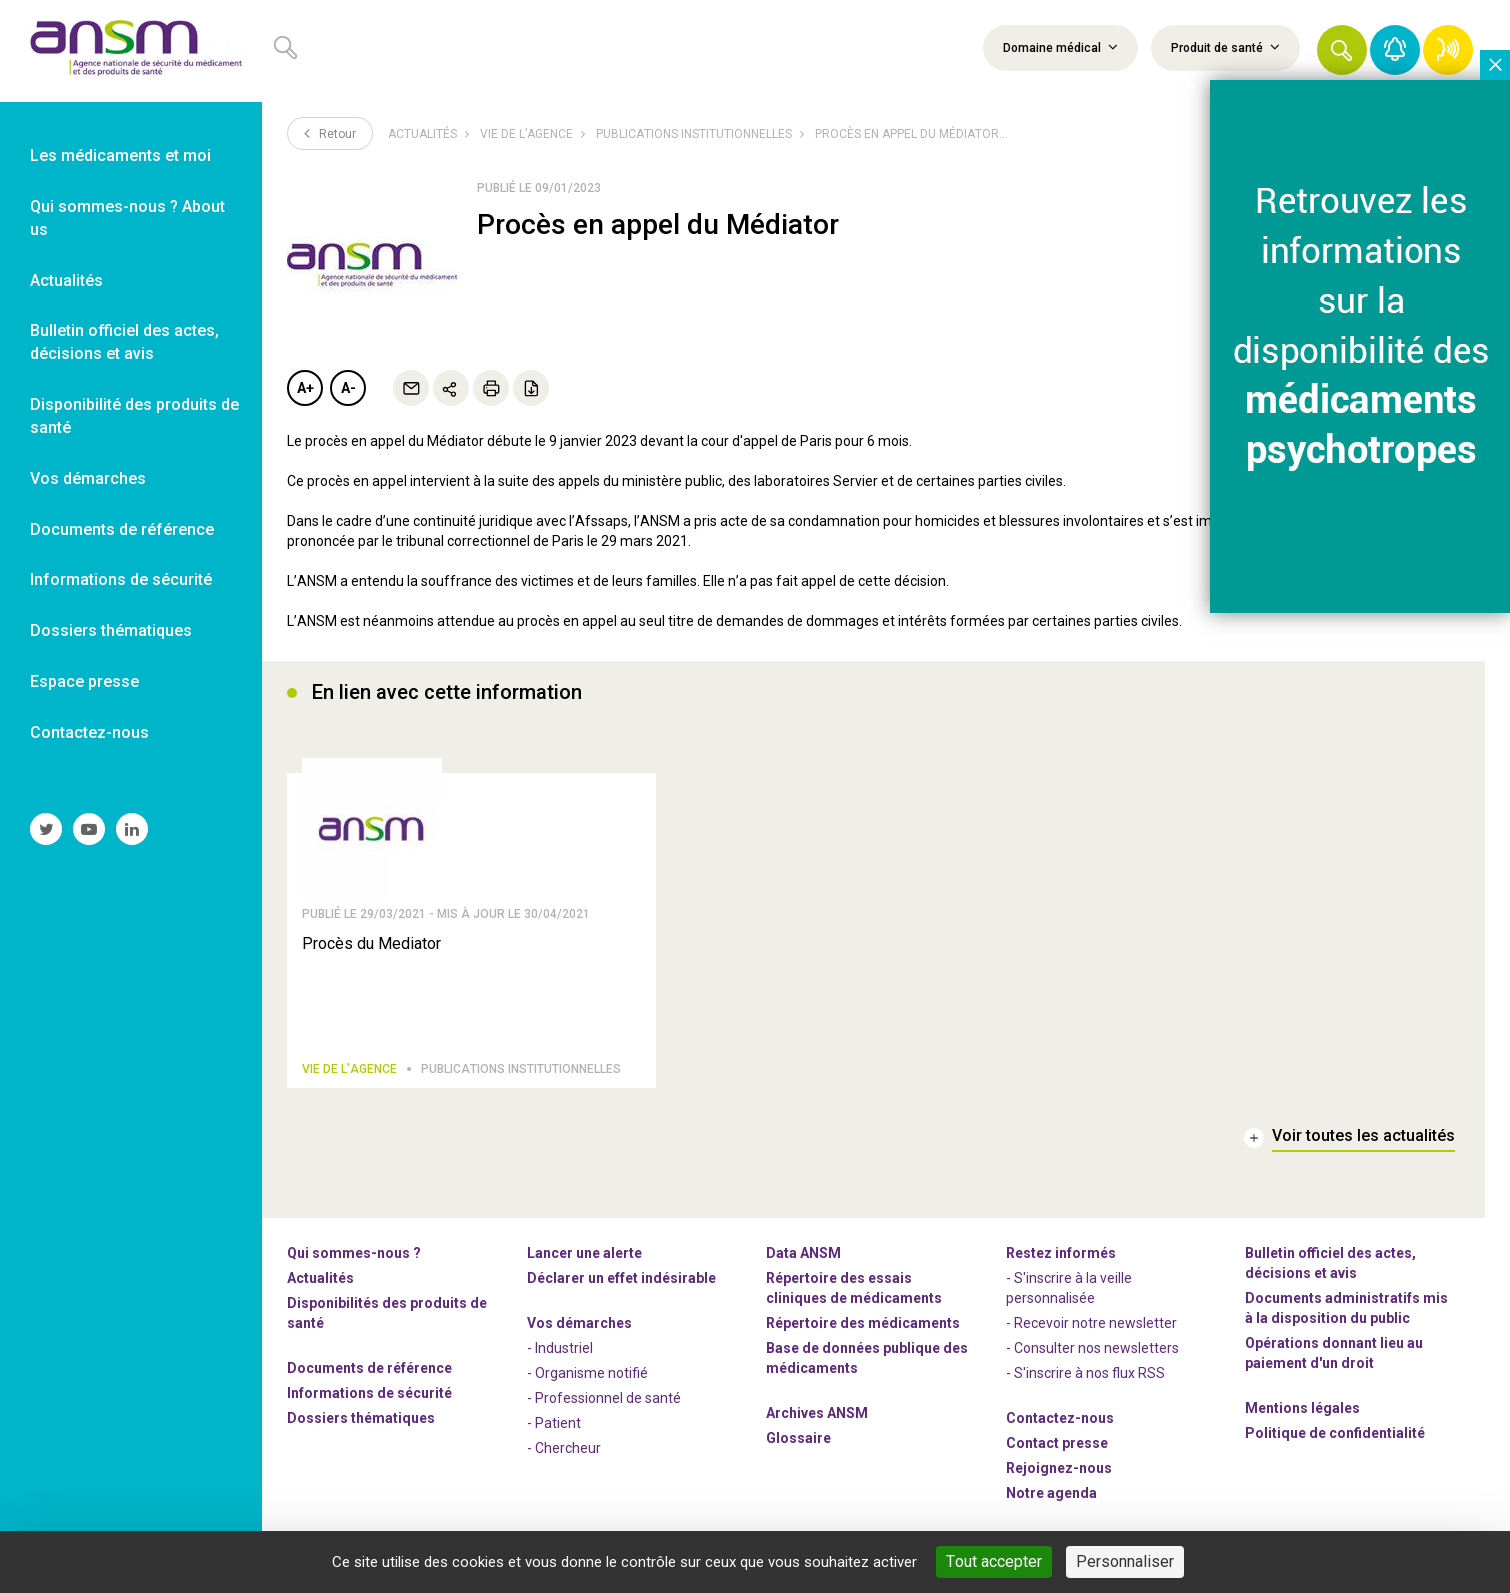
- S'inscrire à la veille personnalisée (1069, 1288)
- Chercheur (564, 1448)
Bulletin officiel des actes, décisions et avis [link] (124, 342)
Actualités (422, 134)
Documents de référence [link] (122, 529)
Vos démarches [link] (88, 478)
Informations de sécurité (369, 1393)
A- (348, 388)
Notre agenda (1051, 1493)
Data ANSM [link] (803, 1253)
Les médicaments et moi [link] (120, 155)
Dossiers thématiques (361, 1418)
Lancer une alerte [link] (584, 1253)
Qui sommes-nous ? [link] (354, 1253)
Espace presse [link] (84, 681)
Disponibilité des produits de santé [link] (134, 416)
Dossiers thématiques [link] (111, 630)
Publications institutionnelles (694, 134)
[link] (131, 51)
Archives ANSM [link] (817, 1413)
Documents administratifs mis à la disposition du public (1346, 1308)
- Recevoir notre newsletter (1091, 1323)
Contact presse (1057, 1443)
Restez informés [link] (1061, 1253)
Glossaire (798, 1438)
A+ (305, 388)
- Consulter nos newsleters (1092, 1348)
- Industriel (560, 1348)
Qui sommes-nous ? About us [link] (127, 218)
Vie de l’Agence (526, 134)
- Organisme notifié (587, 1373)
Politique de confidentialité (1335, 1433)
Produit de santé (1225, 47)
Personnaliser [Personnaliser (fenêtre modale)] (1125, 1561)
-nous (1059, 1468)
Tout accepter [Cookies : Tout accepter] (994, 1561)
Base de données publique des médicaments (867, 1358)
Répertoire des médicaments (863, 1323)
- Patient (554, 1423)
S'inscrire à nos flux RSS (1089, 1373)
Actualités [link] (66, 280)
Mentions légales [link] (1302, 1408)
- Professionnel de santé (604, 1398)
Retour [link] (330, 133)
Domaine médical (1060, 47)
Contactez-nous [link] (89, 732)
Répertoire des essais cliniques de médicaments (854, 1288)
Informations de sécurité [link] (121, 579)
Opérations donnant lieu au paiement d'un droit (1334, 1353)
